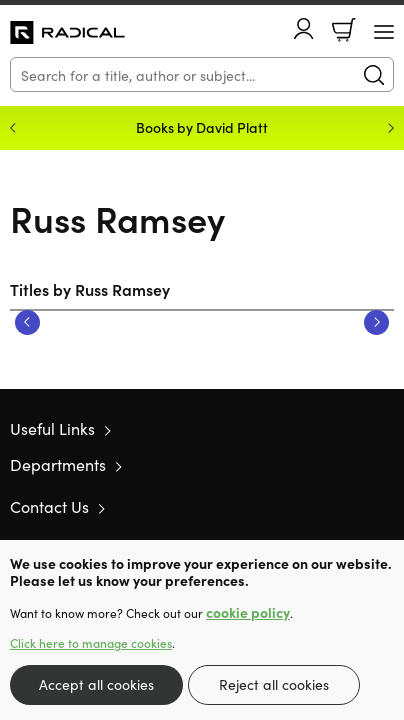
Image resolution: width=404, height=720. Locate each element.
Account (304, 28)
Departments (58, 464)
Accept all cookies (96, 684)
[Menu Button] (384, 32)
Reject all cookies (274, 684)
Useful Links (52, 428)
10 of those (67, 33)
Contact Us (49, 506)
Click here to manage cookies (91, 643)
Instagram (384, 506)
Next (376, 322)
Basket (344, 30)
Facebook (349, 506)
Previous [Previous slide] (13, 128)
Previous (27, 322)
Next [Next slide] (391, 128)
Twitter (312, 506)
